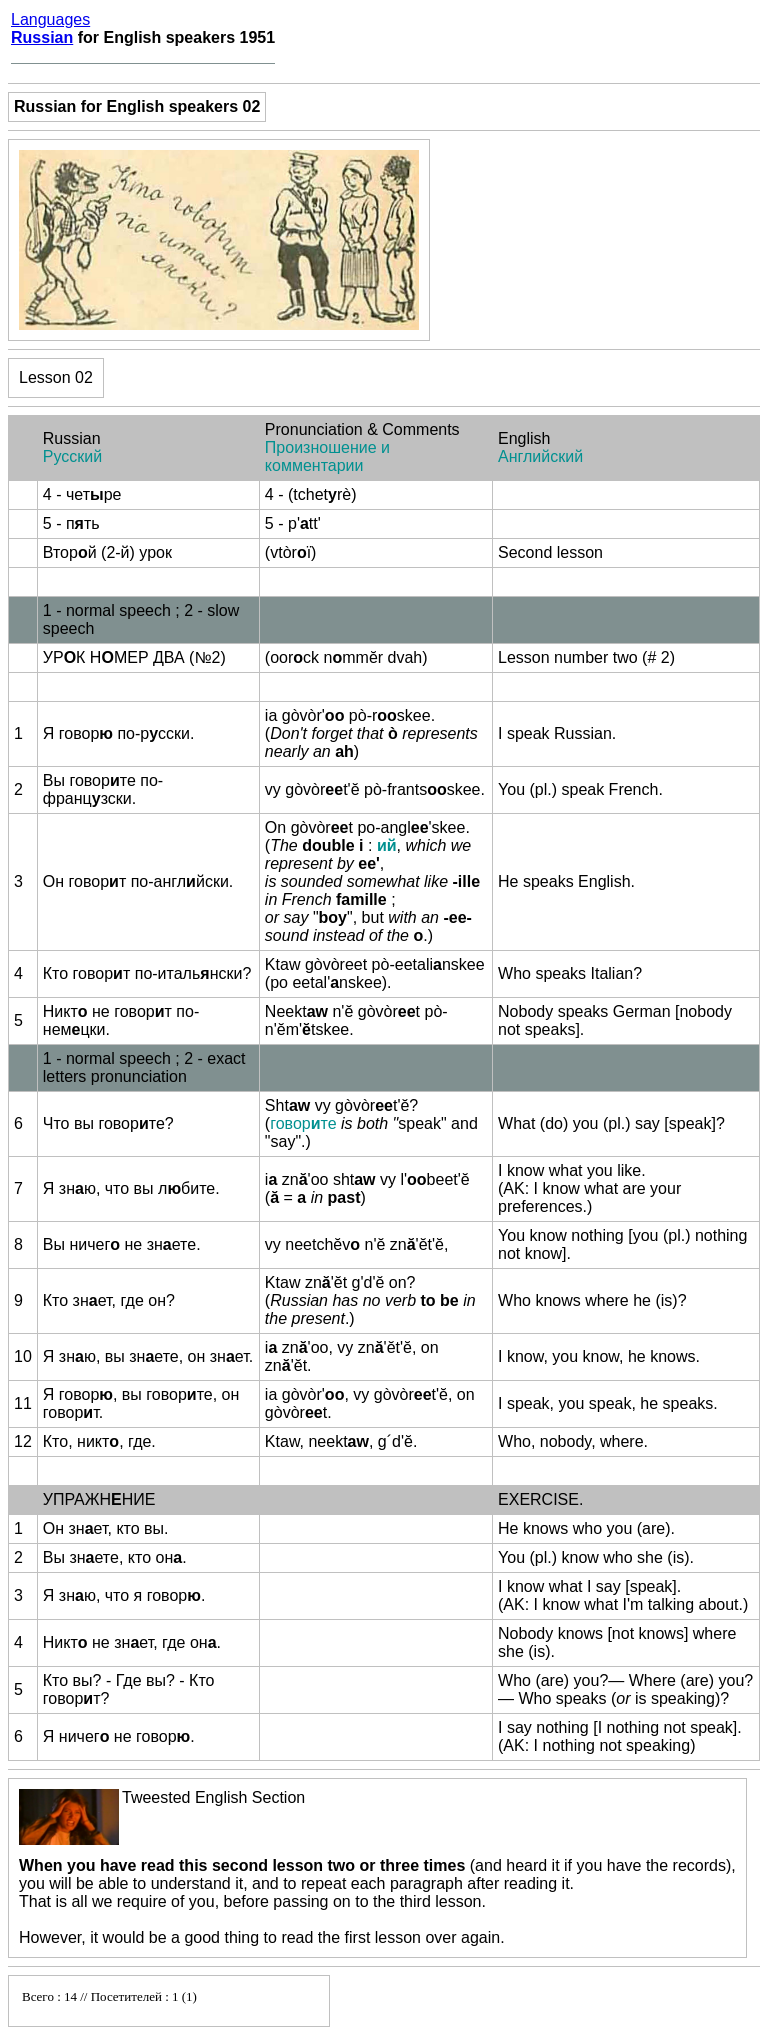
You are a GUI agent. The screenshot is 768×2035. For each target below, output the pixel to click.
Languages (50, 19)
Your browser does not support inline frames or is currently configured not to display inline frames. (169, 2001)
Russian (42, 37)
